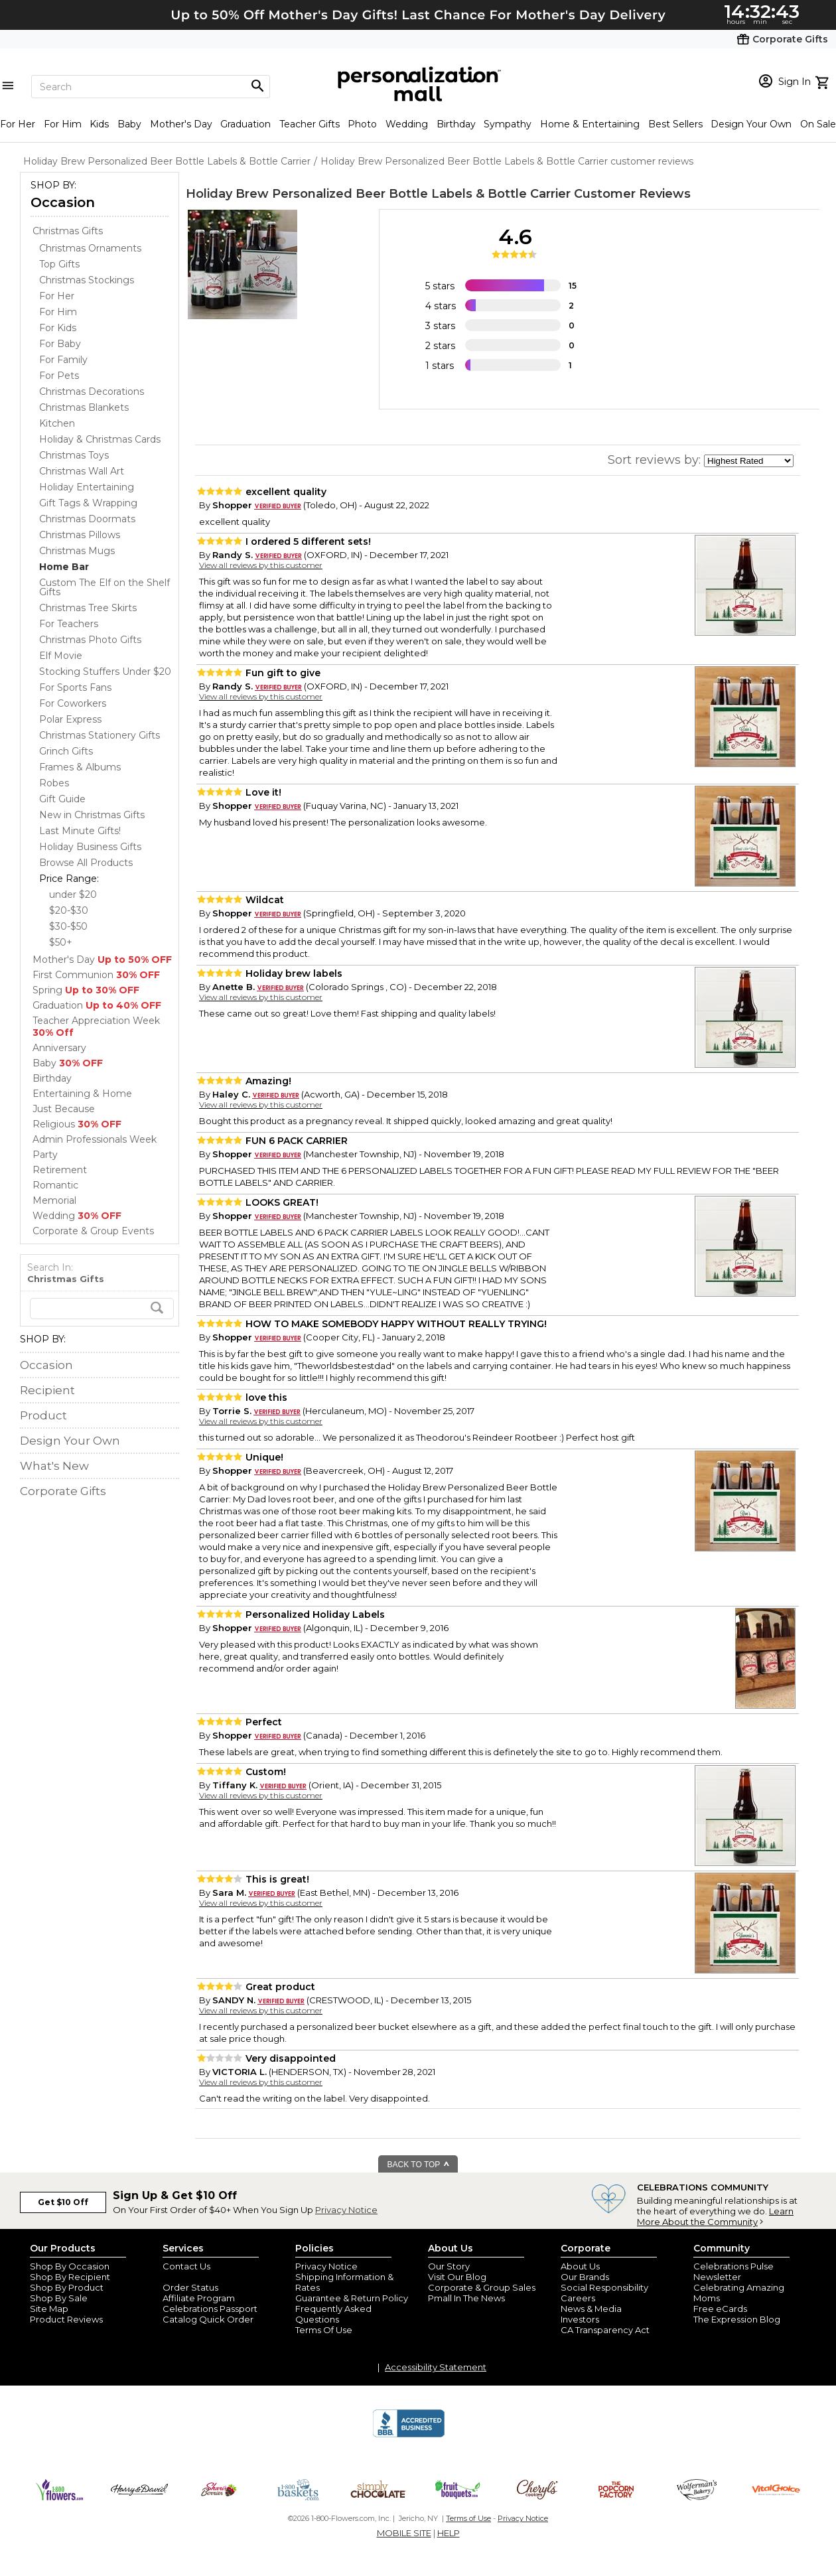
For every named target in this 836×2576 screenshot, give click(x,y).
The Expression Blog (736, 2319)
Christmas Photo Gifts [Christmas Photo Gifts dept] (90, 640)
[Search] (150, 86)
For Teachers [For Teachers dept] (68, 624)
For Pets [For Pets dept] (59, 376)
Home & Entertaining (590, 124)
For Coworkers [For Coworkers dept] (72, 703)
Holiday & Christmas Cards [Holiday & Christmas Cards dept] (100, 439)
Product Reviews (66, 2319)
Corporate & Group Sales (481, 2287)
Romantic (55, 1185)
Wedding (406, 124)
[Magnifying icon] (257, 86)
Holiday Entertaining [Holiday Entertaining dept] (86, 487)
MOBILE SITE (404, 2533)
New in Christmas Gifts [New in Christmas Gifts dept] (92, 815)
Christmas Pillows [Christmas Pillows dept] (79, 535)
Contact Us (186, 2266)
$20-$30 (68, 910)
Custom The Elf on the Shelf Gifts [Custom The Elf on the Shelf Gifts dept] (104, 587)
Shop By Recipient (70, 2276)
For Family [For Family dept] (63, 360)
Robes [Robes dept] (54, 783)
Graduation (245, 124)
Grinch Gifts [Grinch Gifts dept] (66, 751)
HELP (448, 2533)
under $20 (73, 894)
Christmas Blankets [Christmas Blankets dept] (84, 407)
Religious (77, 1124)
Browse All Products (86, 863)
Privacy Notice (346, 2209)
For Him (63, 124)
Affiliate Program (199, 2298)
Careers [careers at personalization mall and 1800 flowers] (578, 2298)
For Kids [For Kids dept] (57, 328)
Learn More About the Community (715, 2216)
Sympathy (507, 124)
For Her (17, 124)
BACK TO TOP (419, 2164)
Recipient (47, 1390)
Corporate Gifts (63, 1491)
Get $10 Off (63, 2202)
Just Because (64, 1109)
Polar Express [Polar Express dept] (70, 719)
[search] (102, 1308)
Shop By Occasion (69, 2266)
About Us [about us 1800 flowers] (580, 2266)
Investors (580, 2319)
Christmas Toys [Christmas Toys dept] (74, 455)
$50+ (60, 942)
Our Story (449, 2266)
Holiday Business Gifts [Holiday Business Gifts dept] (90, 847)
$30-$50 (68, 926)
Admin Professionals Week (95, 1139)
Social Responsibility (604, 2287)
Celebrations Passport (210, 2308)
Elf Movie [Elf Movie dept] (60, 656)
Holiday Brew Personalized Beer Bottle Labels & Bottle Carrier (378, 193)
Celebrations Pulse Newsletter (733, 2271)
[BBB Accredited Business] (408, 2435)
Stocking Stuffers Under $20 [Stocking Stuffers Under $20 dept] (105, 672)
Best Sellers (675, 124)
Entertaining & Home (82, 1094)
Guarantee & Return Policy (351, 2298)
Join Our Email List (202, 2276)
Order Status (190, 2287)
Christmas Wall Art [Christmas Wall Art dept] (81, 471)
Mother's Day (181, 124)
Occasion (63, 202)
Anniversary (59, 1048)
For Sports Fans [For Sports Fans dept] (75, 687)
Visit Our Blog (457, 2276)
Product (43, 1415)
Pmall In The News (466, 2298)
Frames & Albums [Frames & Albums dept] (80, 767)
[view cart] (823, 81)
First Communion (96, 975)
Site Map (49, 2308)
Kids (99, 124)
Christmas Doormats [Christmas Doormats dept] (87, 519)
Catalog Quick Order (208, 2319)
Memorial (54, 1200)
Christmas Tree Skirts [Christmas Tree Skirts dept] (88, 608)
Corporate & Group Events (93, 1231)
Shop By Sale (59, 2298)
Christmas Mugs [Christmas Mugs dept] (77, 551)
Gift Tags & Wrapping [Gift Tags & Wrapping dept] (88, 503)
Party (45, 1155)
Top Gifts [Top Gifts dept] (59, 264)
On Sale (818, 124)
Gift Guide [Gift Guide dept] (62, 799)
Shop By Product (67, 2287)
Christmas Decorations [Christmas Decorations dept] (91, 391)
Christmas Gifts (68, 231)
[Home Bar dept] (64, 567)
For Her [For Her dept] (56, 296)
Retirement (60, 1170)
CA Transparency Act (605, 2330)
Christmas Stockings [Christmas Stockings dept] (86, 280)
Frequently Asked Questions (333, 2314)
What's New (54, 1465)
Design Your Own (751, 124)
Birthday (456, 124)
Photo (362, 124)
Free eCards (720, 2308)
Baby (129, 124)
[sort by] (749, 461)
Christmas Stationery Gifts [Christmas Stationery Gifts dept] (99, 735)
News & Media (591, 2308)
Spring (86, 990)
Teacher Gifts (309, 124)
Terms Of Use (323, 2330)
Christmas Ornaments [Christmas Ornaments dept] (90, 248)
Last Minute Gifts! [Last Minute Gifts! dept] (80, 831)
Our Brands (585, 2276)
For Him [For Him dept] (58, 312)
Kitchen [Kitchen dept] (57, 423)
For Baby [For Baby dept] (60, 344)
